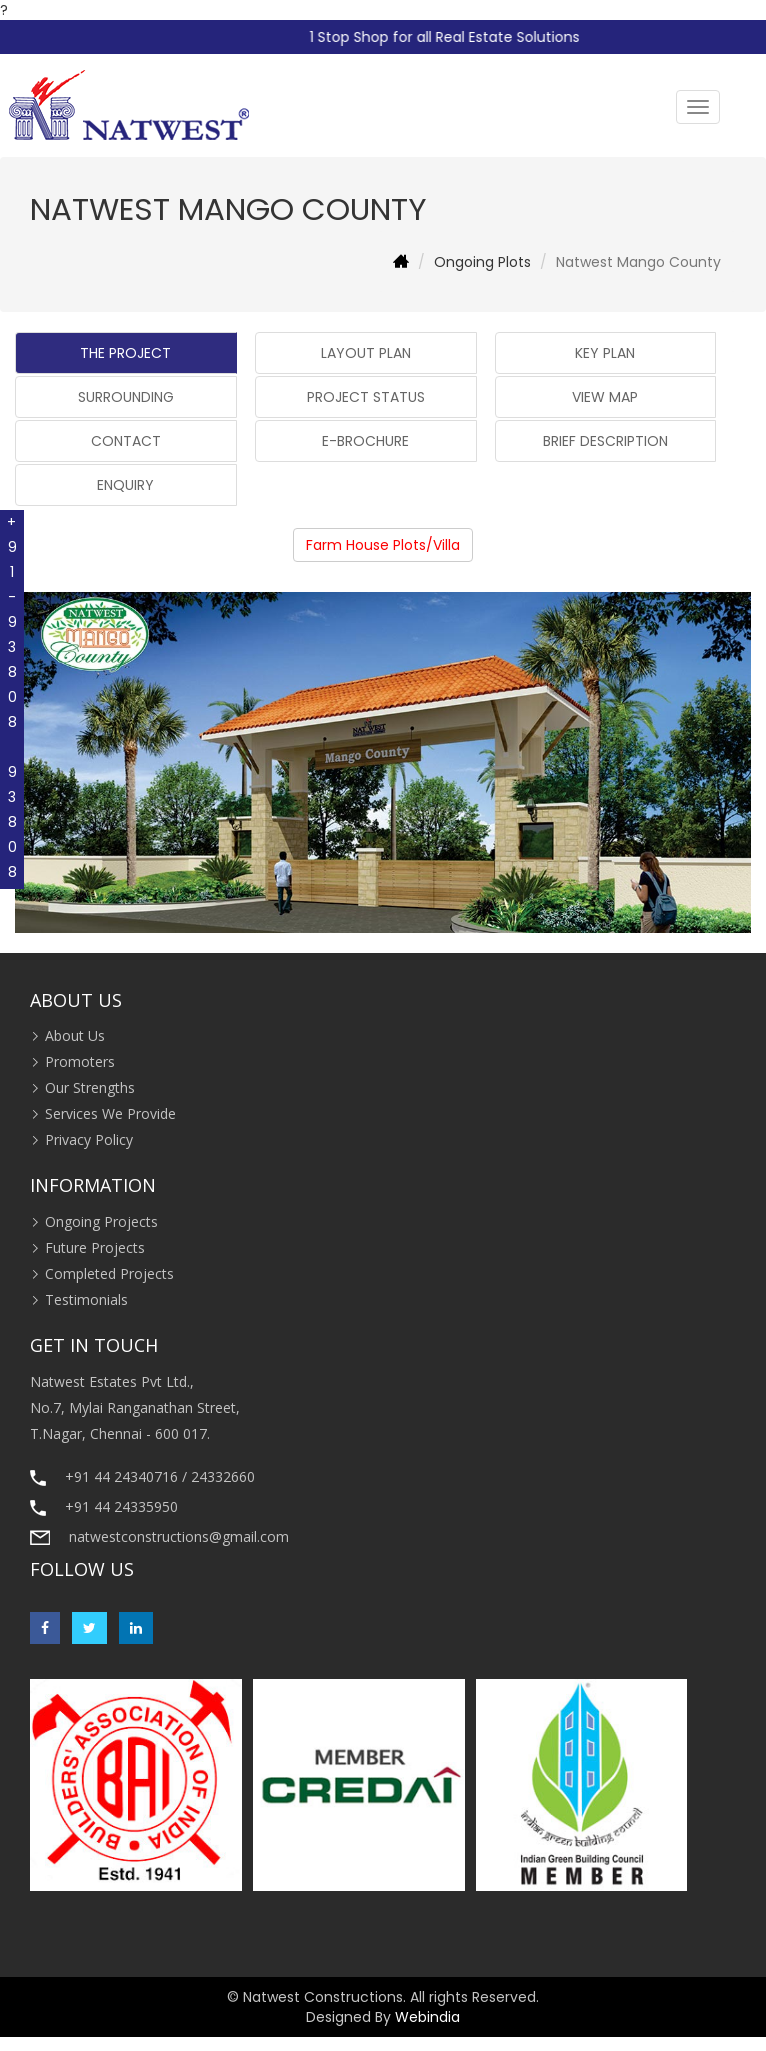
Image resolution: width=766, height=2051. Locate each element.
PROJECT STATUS (366, 397)
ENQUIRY (125, 485)
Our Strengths (90, 1087)
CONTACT (126, 441)
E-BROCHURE (365, 441)
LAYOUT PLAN (366, 353)
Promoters (80, 1061)
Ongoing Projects (101, 1221)
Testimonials (86, 1299)
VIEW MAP (605, 397)
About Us (75, 1035)
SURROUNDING (126, 397)
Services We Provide (110, 1113)
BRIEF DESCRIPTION (605, 441)
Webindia (427, 2017)
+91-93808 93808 (12, 699)
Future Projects (95, 1247)
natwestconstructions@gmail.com (179, 1536)
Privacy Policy (89, 1139)
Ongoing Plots (482, 262)
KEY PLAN (605, 353)
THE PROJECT (125, 353)
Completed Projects (109, 1273)
